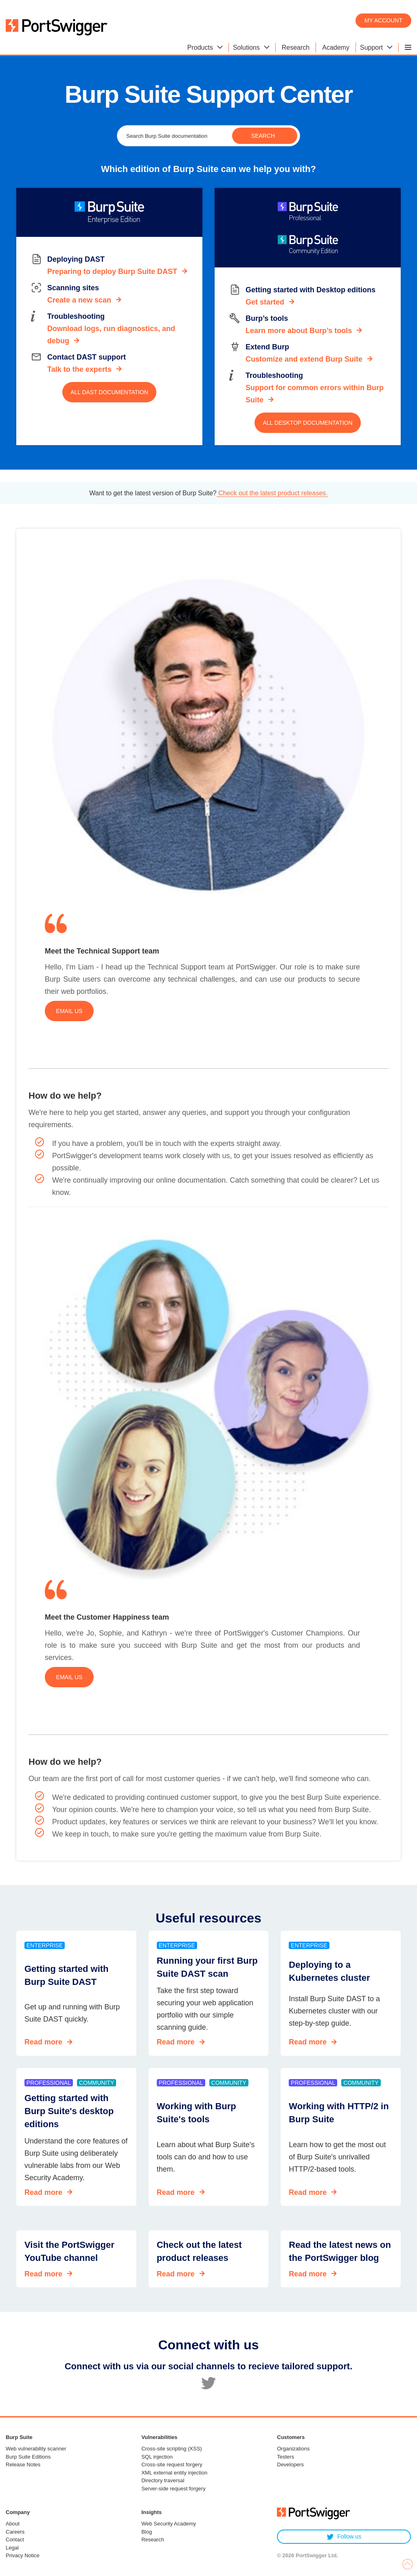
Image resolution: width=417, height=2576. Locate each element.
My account (383, 20)
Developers (290, 2464)
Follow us (344, 2537)
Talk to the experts (79, 369)
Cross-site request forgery (171, 2464)
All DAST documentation (109, 392)
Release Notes (23, 2464)
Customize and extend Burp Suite (304, 359)
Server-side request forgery (173, 2488)
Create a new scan (79, 300)
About (13, 2524)
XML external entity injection (174, 2473)
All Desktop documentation (307, 422)
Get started (265, 302)
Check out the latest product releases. (272, 493)
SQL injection (157, 2457)
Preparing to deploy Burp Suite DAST (112, 271)
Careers (15, 2532)
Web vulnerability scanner (36, 2449)
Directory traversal (162, 2480)
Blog (146, 2532)
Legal (12, 2548)
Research (152, 2539)
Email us (69, 1011)
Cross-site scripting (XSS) (171, 2449)
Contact (15, 2539)
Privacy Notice (23, 2555)
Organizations (293, 2449)
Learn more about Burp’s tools (299, 331)
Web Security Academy (168, 2524)
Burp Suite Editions (28, 2457)
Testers (285, 2457)
